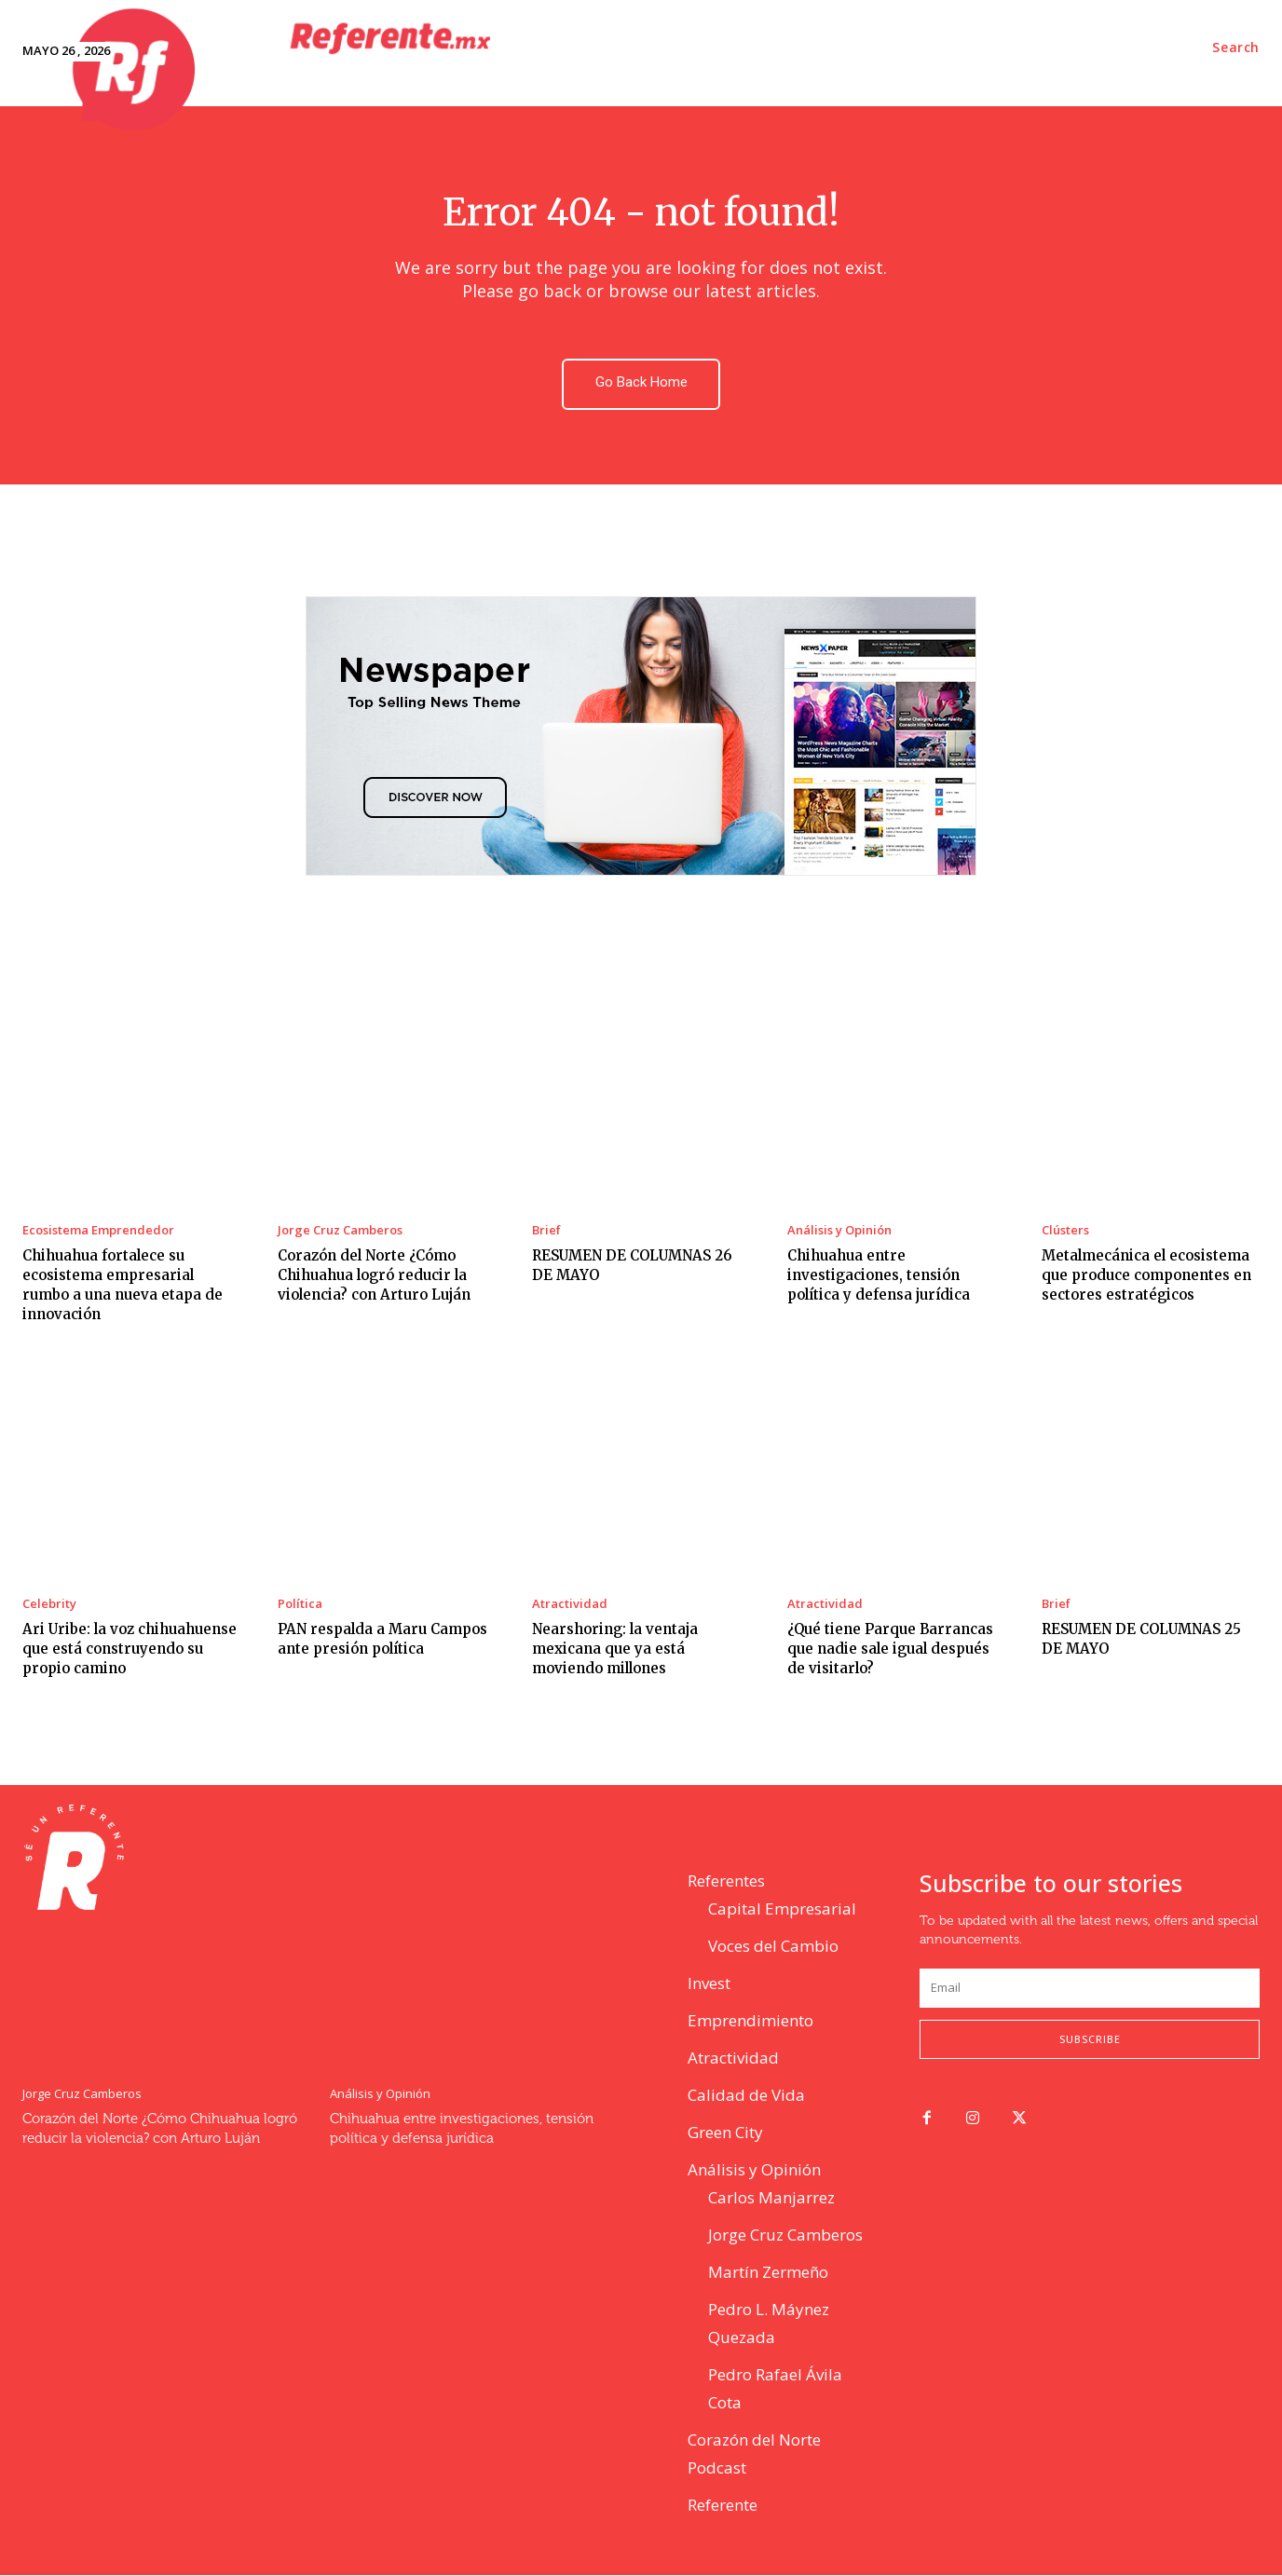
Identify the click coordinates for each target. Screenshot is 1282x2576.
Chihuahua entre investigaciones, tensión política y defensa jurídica (878, 1275)
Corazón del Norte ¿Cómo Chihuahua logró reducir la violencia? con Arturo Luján (374, 1275)
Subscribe (1090, 2040)
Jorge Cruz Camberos (340, 1231)
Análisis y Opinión (839, 1231)
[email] (1090, 1988)
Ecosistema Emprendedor (98, 1231)
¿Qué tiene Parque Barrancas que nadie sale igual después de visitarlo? (890, 1649)
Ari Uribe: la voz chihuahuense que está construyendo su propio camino (129, 1649)
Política (300, 1605)
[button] (1236, 47)
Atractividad (569, 1605)
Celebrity (49, 1605)
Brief (546, 1231)
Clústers (1065, 1231)
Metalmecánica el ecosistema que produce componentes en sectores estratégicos (1146, 1275)
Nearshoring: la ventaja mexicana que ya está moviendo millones (615, 1649)
